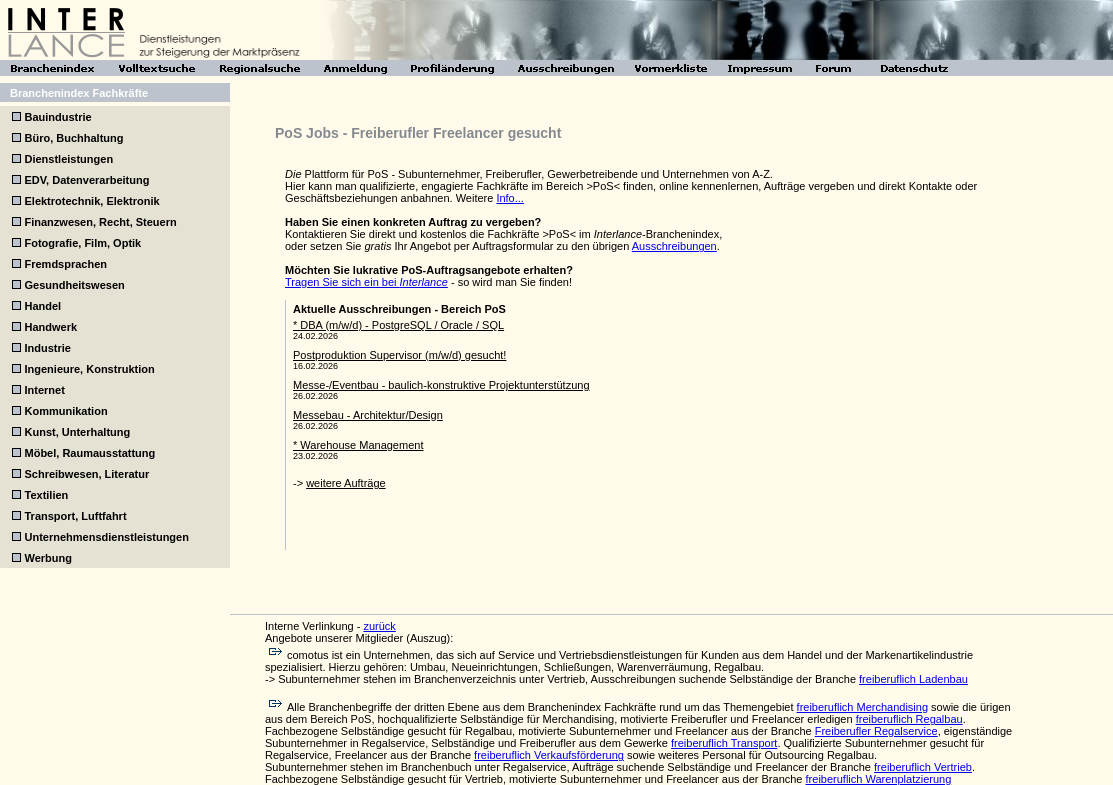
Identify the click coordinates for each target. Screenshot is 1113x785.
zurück (379, 626)
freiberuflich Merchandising (862, 707)
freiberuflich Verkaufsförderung (549, 755)
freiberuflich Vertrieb (923, 767)
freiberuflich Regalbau (909, 719)
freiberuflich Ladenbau (913, 679)
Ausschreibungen (674, 246)
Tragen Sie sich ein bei (366, 282)
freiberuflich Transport (724, 743)
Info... (510, 198)
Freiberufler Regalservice (876, 731)
